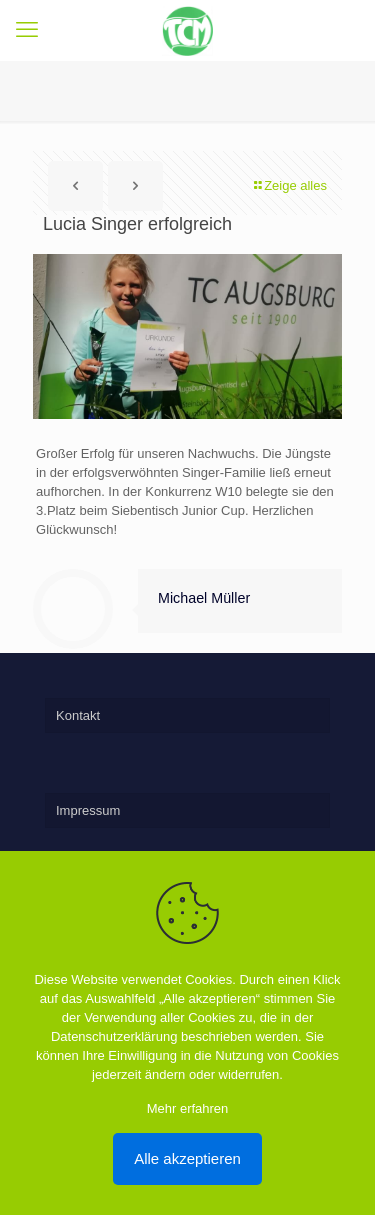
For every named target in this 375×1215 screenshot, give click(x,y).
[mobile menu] (27, 30)
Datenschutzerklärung (114, 1036)
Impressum (88, 810)
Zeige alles (289, 185)
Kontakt (78, 715)
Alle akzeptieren (187, 1158)
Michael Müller (204, 598)
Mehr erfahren (188, 1108)
